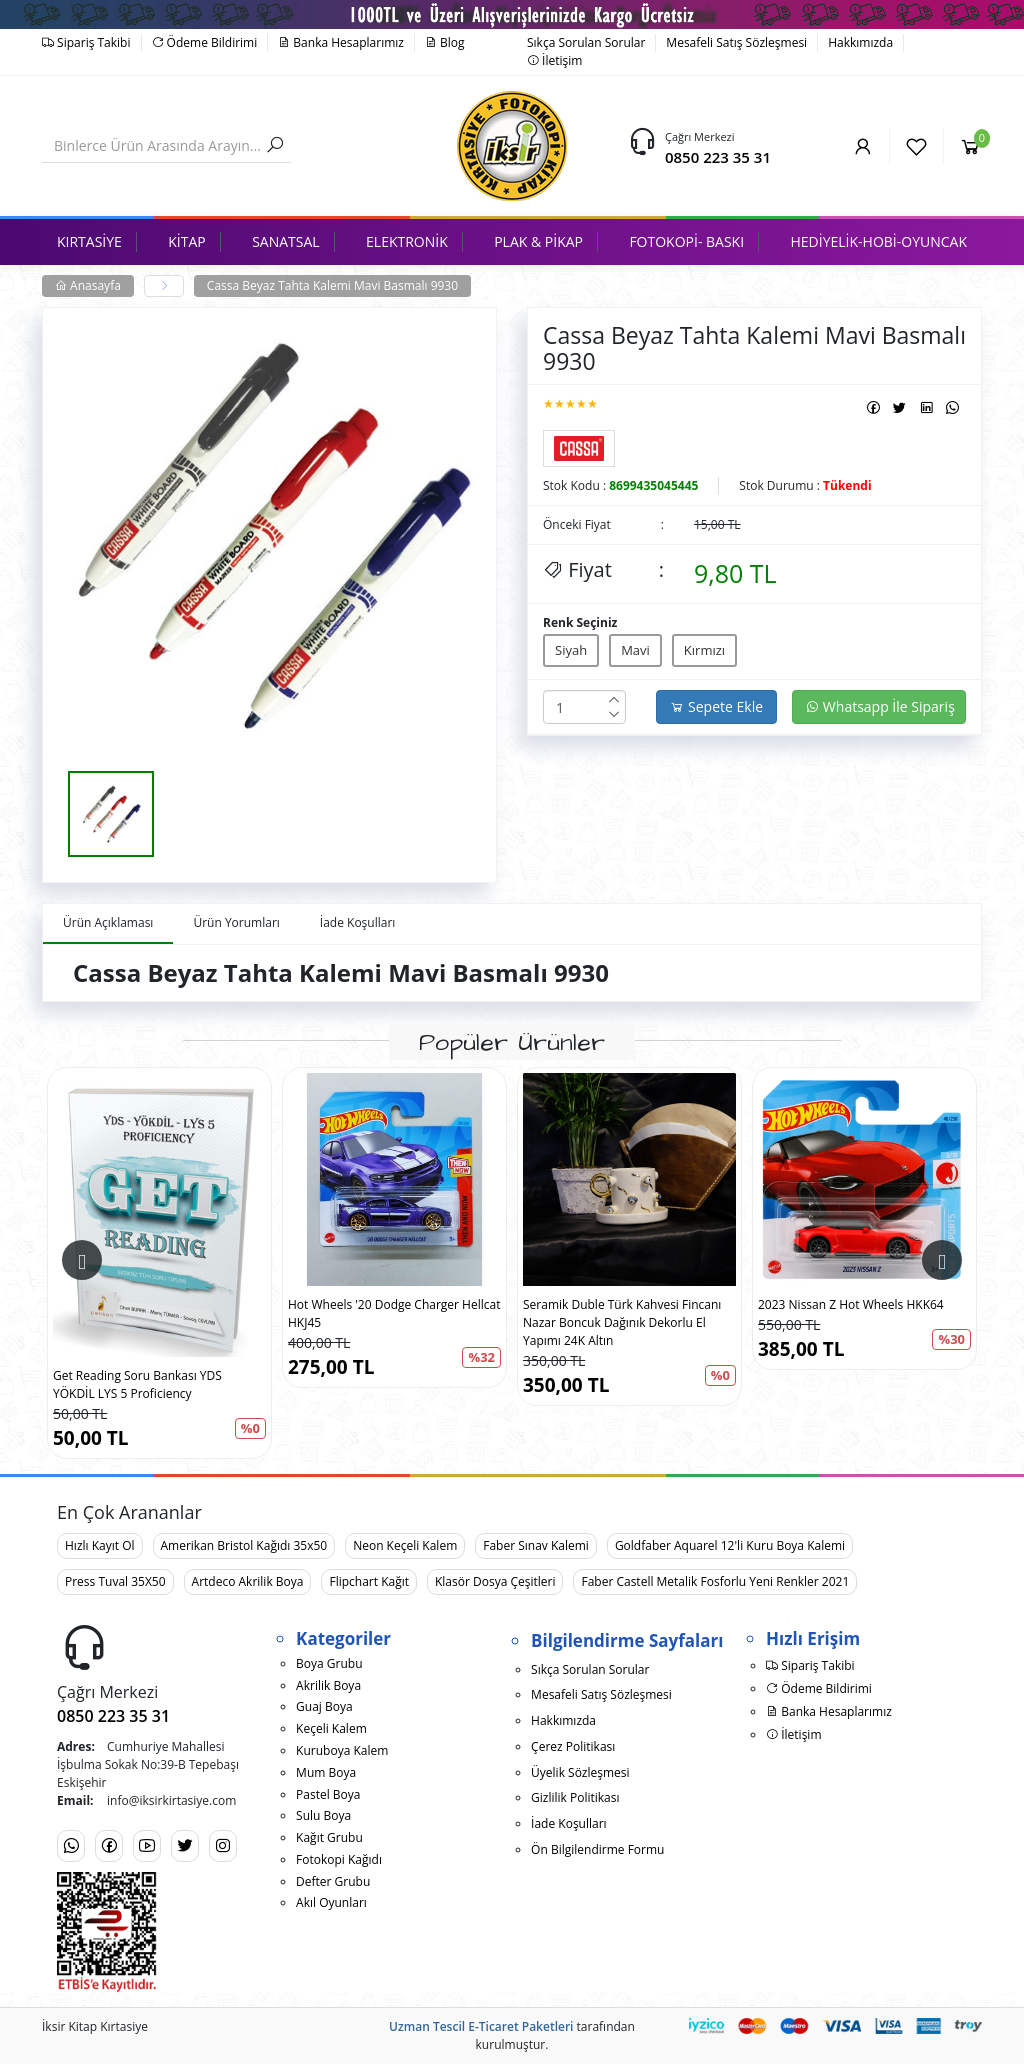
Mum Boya (326, 1772)
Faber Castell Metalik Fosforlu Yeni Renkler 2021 (715, 1581)
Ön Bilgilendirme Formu (597, 1849)
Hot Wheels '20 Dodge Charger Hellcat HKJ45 (394, 1313)
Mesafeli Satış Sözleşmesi (736, 42)
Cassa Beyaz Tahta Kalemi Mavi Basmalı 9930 (332, 285)
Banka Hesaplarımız (341, 42)
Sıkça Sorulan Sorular (586, 42)
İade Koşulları (569, 1823)
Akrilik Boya (328, 1685)
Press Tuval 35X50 (115, 1581)
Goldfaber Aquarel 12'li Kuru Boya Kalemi (730, 1545)
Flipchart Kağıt (369, 1581)
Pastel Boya (328, 1794)
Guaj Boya (324, 1706)
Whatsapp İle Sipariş (880, 706)
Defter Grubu (333, 1881)
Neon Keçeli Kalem (405, 1545)
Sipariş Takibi (86, 42)
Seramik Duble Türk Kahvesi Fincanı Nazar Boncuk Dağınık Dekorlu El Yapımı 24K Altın (622, 1322)
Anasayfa (88, 285)
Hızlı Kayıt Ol (100, 1545)
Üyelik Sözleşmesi (580, 1772)
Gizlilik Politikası (575, 1797)
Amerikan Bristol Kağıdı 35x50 (244, 1545)
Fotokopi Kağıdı (339, 1859)
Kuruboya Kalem (342, 1750)
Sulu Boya (323, 1815)
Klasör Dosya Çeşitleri (495, 1581)
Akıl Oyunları (331, 1902)
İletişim (554, 60)
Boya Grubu (329, 1663)
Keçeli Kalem (331, 1728)
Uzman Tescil (427, 2026)
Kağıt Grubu (329, 1837)
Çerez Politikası (573, 1746)
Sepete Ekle (716, 706)
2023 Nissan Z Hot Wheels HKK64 (851, 1304)
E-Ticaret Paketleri (520, 2026)
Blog (445, 42)
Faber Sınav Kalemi (536, 1545)
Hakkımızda (860, 42)
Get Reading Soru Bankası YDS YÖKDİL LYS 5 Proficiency (137, 1384)
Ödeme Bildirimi (205, 42)
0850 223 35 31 (718, 157)
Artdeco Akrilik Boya (248, 1581)
